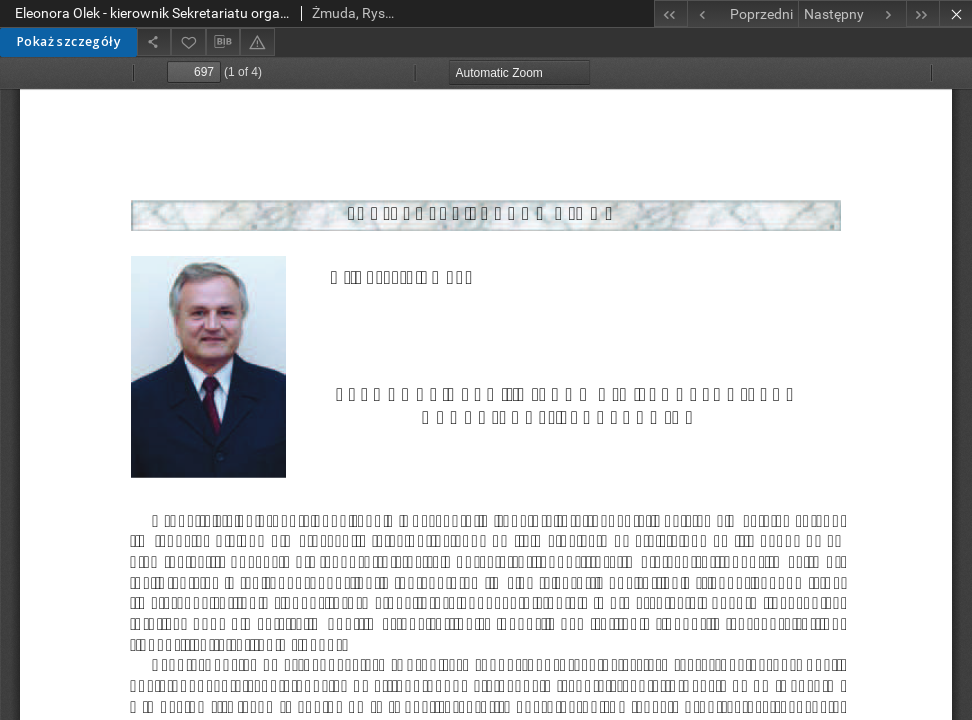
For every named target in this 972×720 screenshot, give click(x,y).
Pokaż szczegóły (68, 41)
